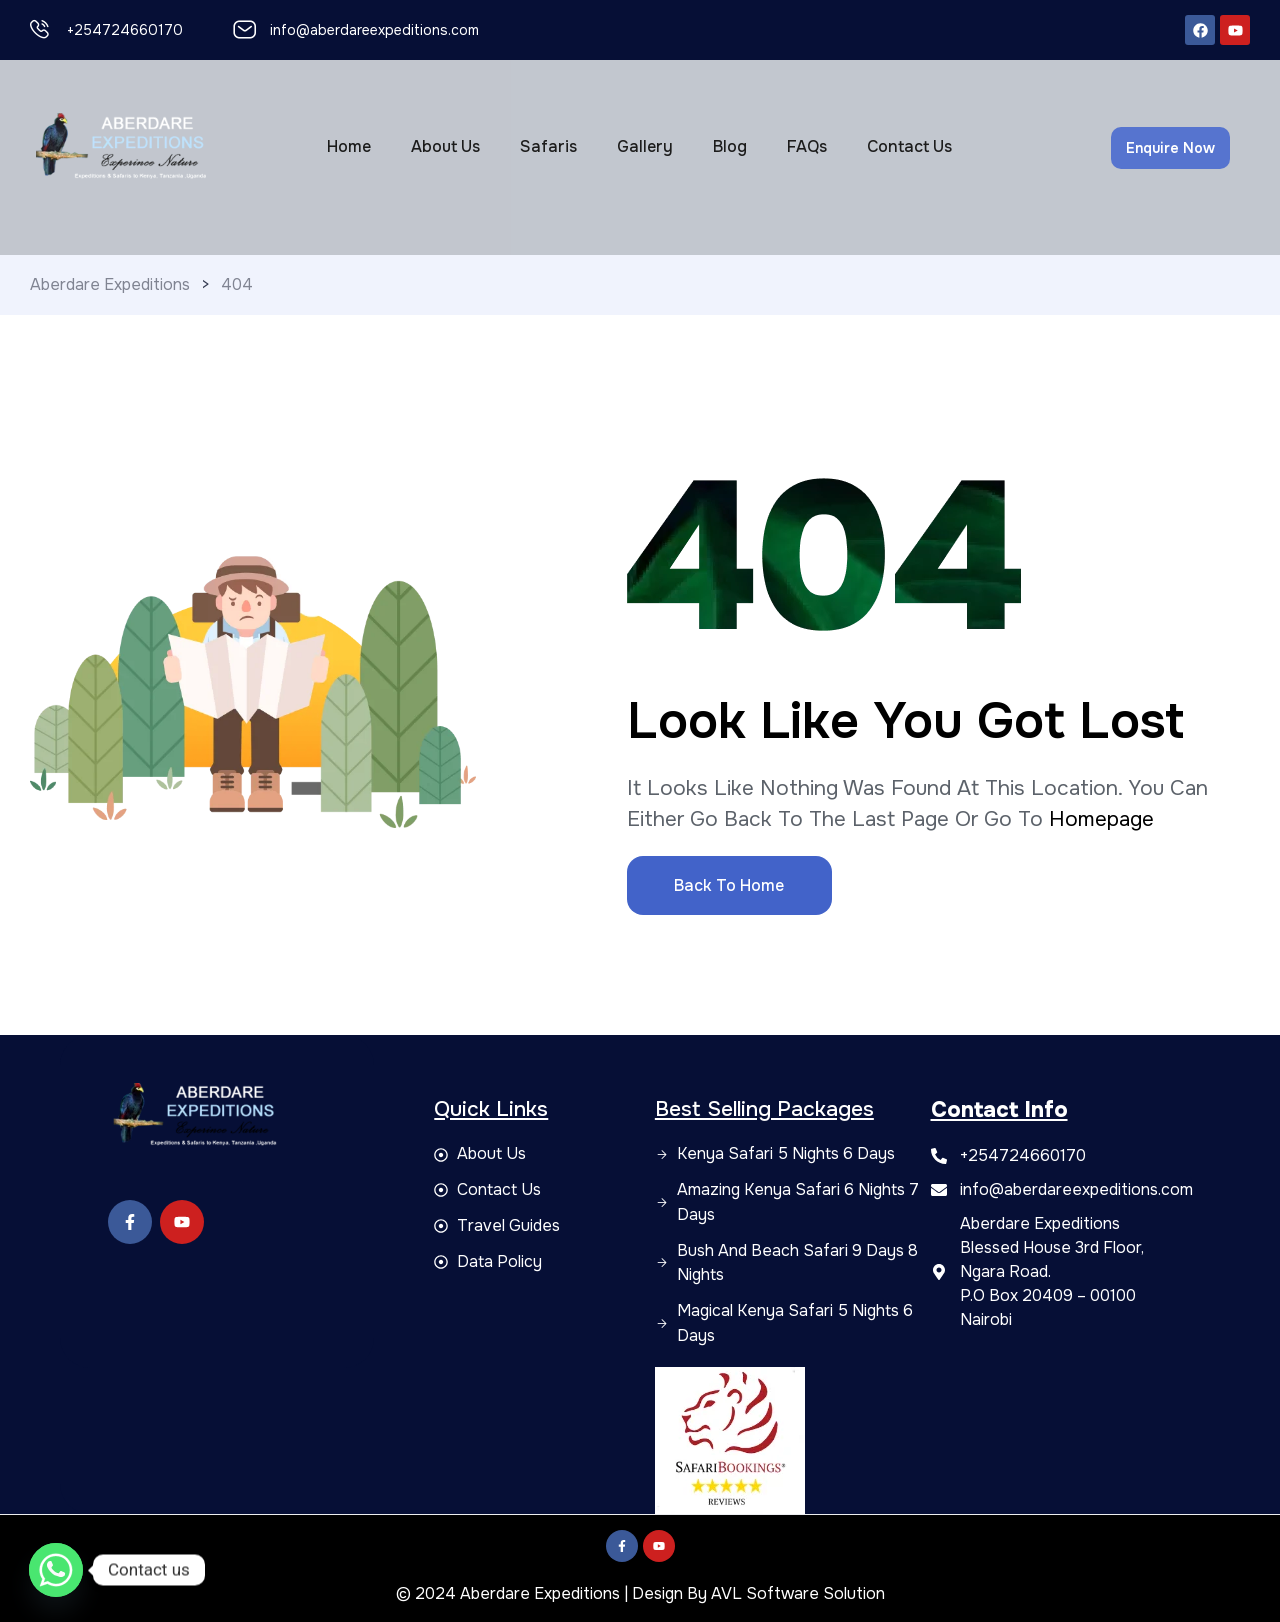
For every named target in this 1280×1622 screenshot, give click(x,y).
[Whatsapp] (56, 1570)
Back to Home (729, 885)
